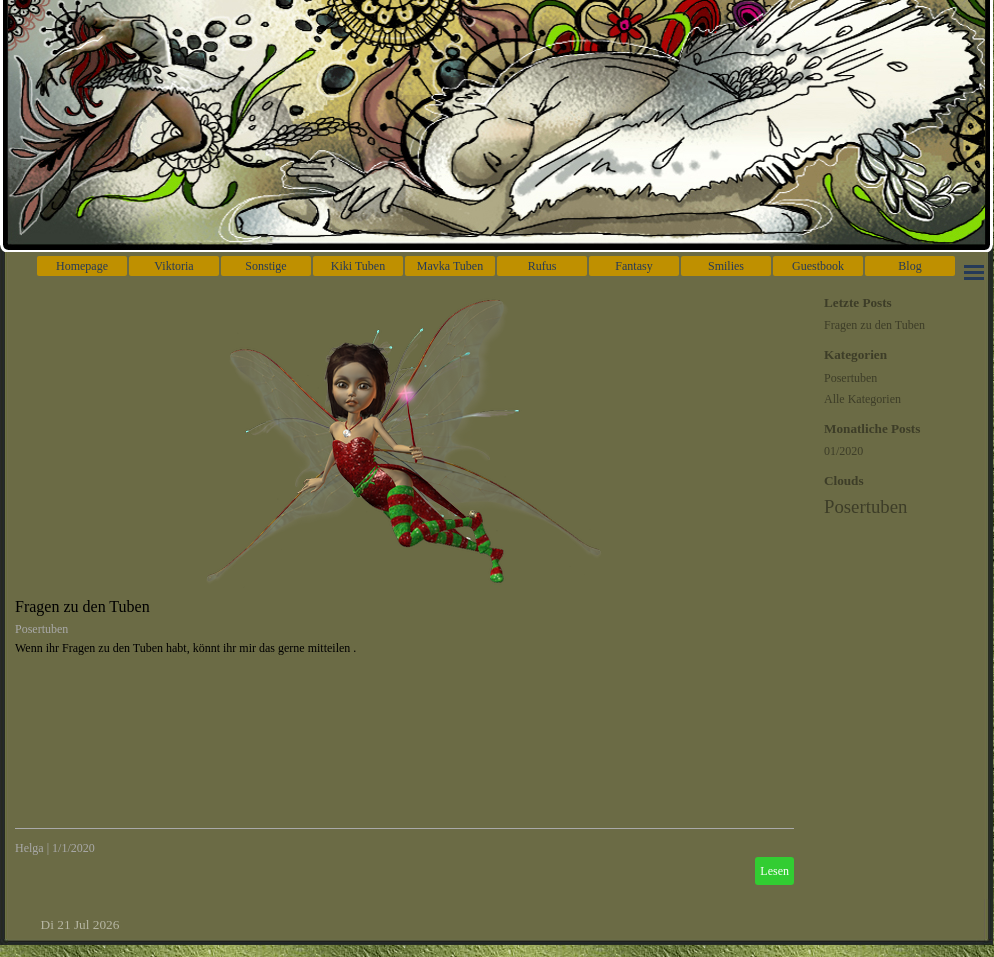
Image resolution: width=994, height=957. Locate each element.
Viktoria (173, 266)
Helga (29, 848)
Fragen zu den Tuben (82, 606)
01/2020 (843, 451)
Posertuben (41, 629)
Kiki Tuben (358, 266)
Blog (909, 266)
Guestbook (818, 266)
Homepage (82, 266)
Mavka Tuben (450, 266)
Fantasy (633, 266)
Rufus (542, 266)
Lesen (774, 871)
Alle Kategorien (862, 399)
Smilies (726, 266)
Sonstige (265, 266)
